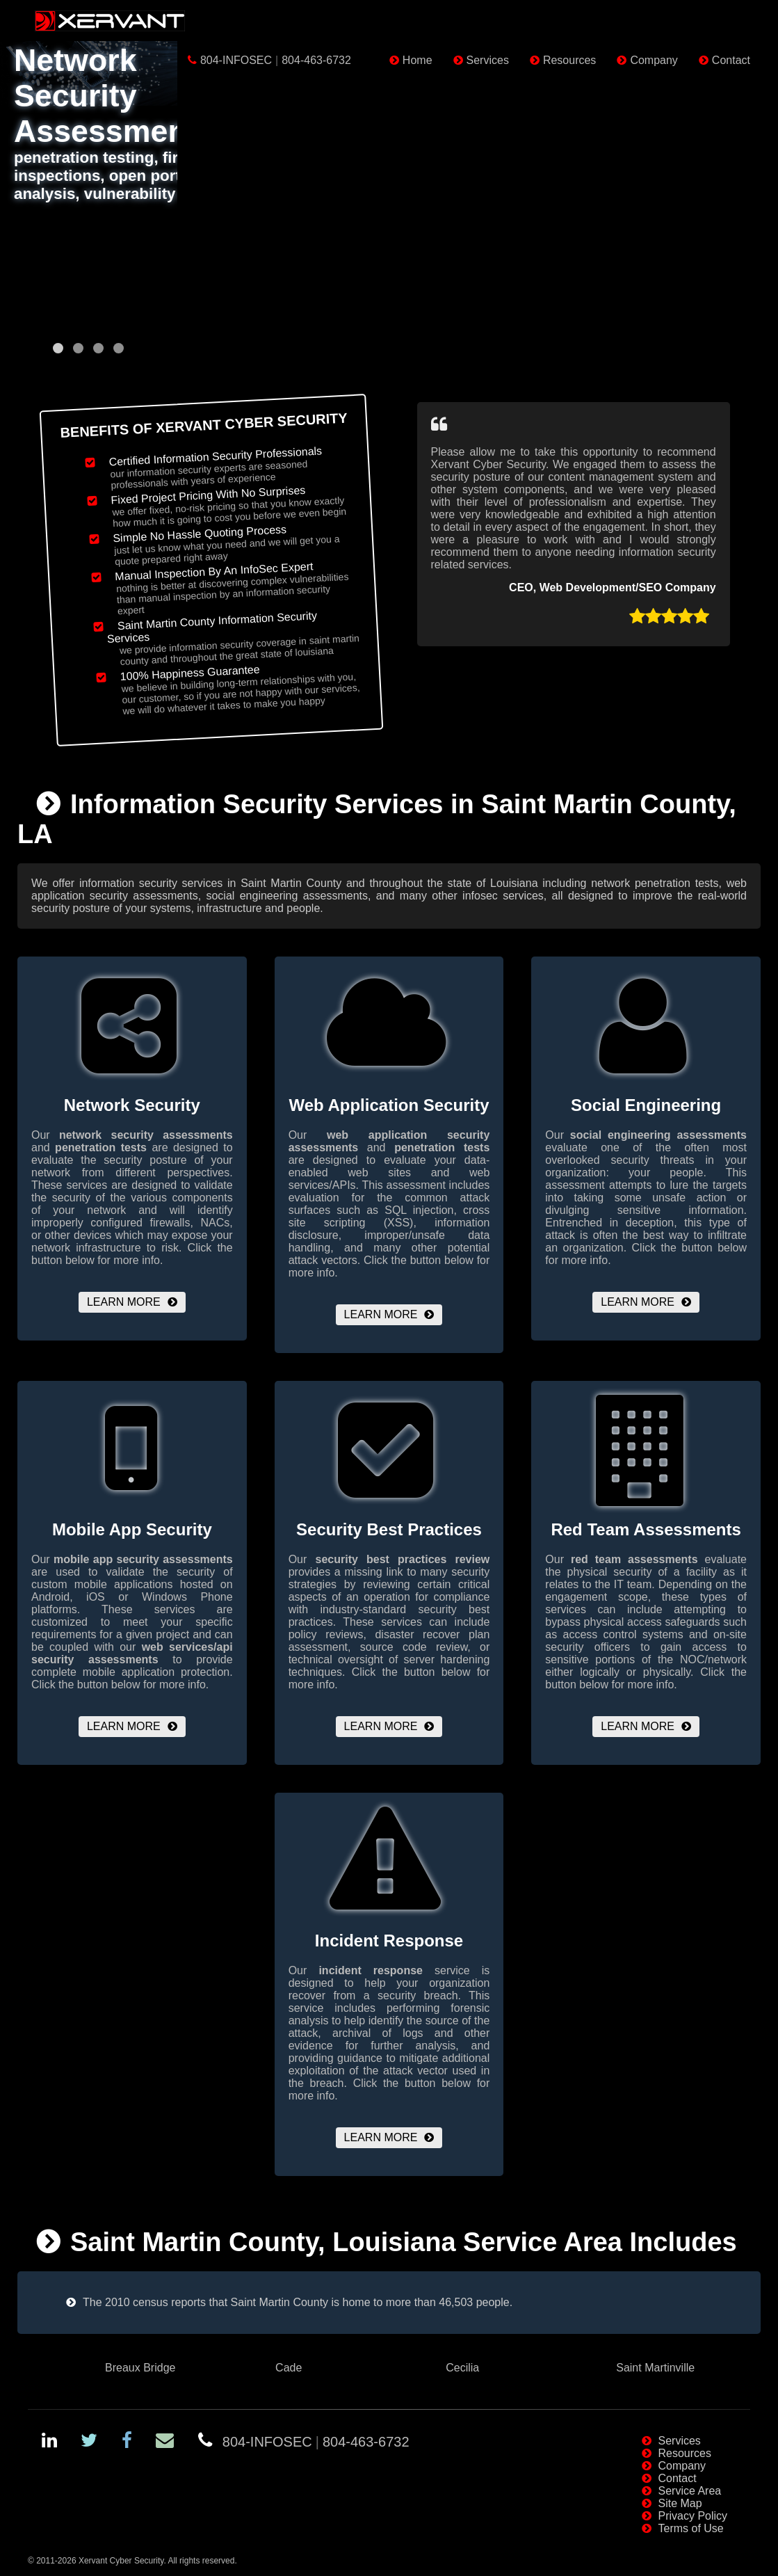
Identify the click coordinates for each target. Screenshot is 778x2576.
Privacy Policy (693, 2516)
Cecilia (462, 2368)
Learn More (124, 1302)
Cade (288, 2368)
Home (417, 60)
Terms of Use (691, 2528)
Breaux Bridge (140, 2368)
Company (653, 60)
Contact (731, 60)
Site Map (680, 2503)
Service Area (690, 2491)
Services (488, 60)
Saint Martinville (655, 2368)
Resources (569, 60)
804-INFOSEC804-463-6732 (275, 60)
